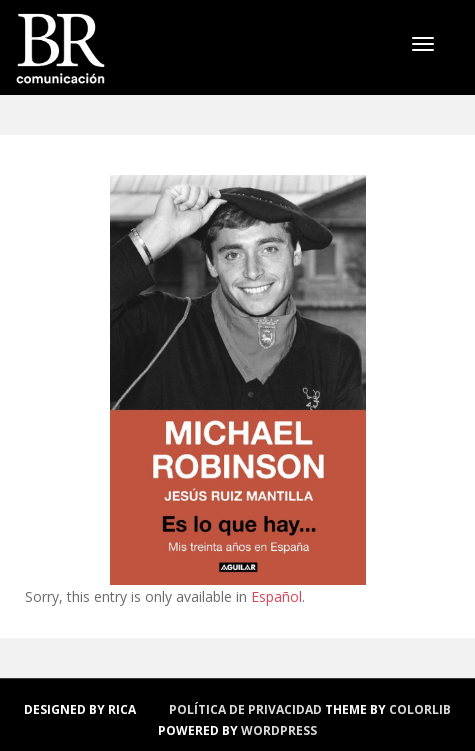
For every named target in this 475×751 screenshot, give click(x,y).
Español (276, 596)
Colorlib (420, 709)
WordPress (279, 730)
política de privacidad (245, 709)
